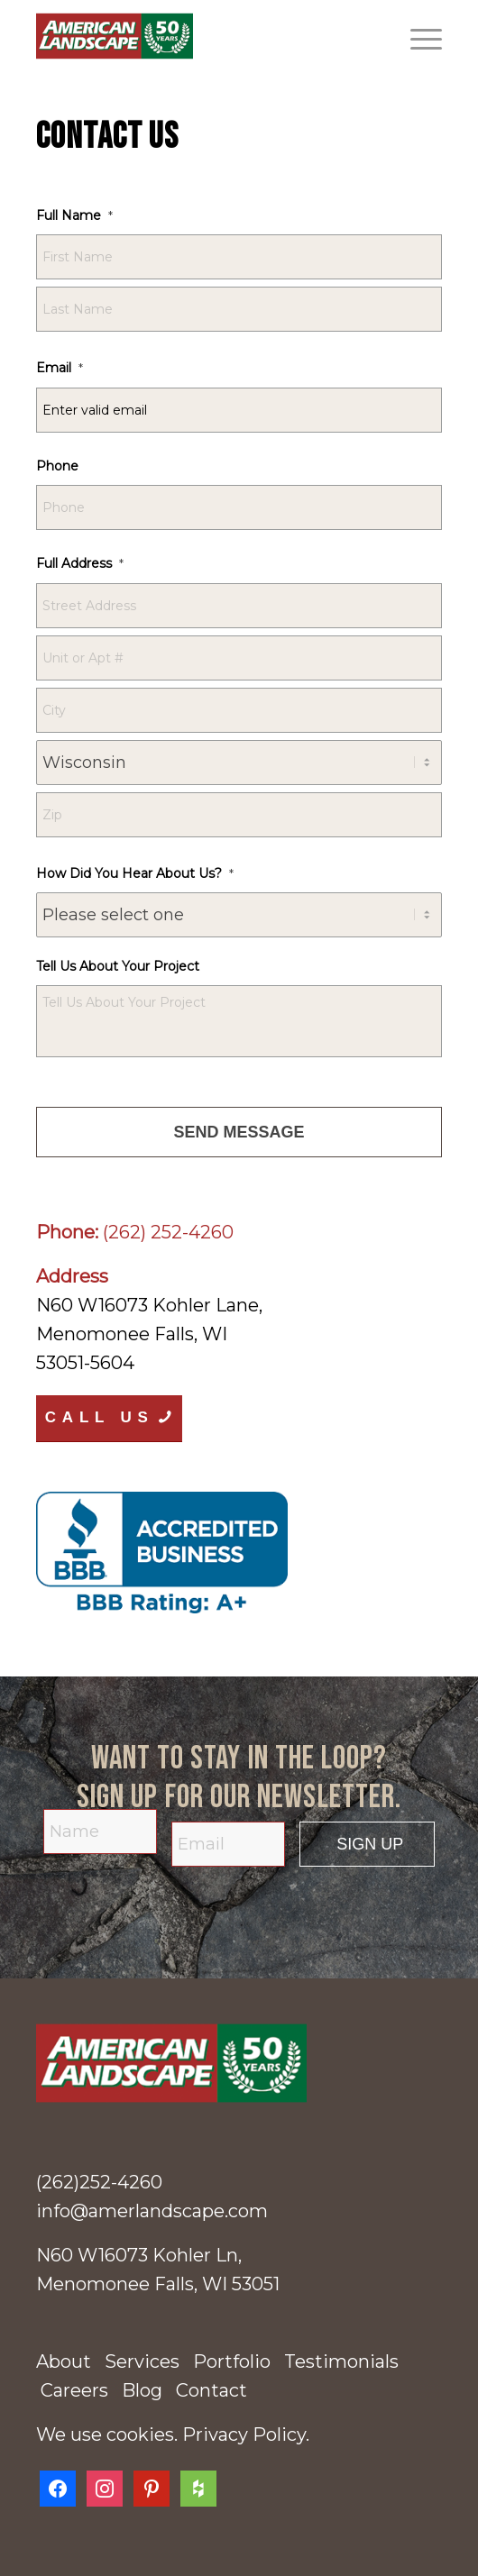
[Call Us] (109, 1418)
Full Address (80, 563)
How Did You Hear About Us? (135, 873)
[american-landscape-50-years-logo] (239, 2063)
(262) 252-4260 (168, 1232)
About (63, 2361)
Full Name (74, 215)
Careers (74, 2390)
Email (59, 368)
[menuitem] (417, 36)
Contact (211, 2390)
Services (142, 2361)
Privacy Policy (244, 2434)
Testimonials (341, 2361)
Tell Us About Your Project (117, 966)
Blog (142, 2390)
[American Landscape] (198, 36)
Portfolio (232, 2361)
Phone (57, 466)
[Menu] (417, 36)
